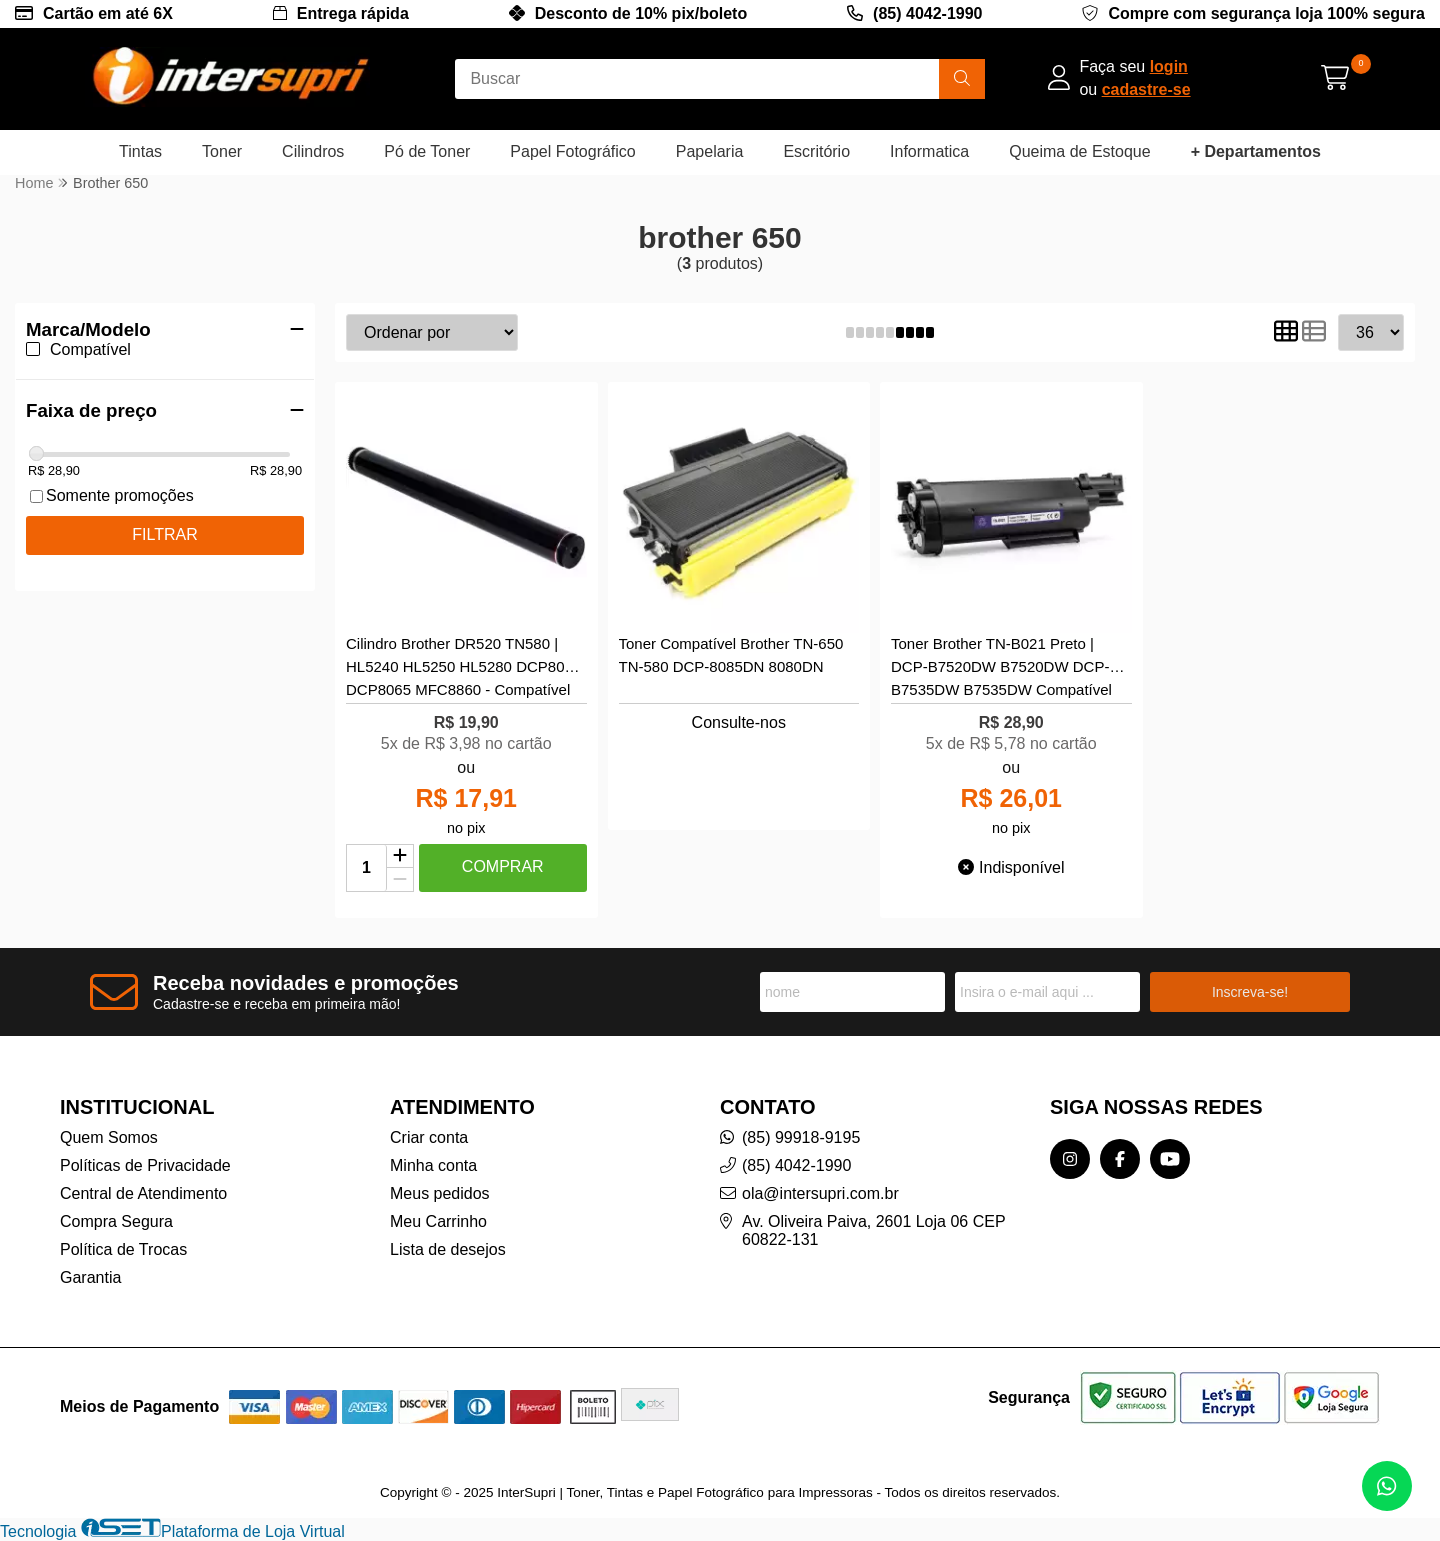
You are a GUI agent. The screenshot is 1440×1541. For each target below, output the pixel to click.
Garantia (90, 1277)
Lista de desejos (448, 1249)
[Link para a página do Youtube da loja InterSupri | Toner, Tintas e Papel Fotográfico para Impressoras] (1170, 1159)
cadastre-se (1146, 89)
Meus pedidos (440, 1193)
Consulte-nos (739, 722)
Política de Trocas (123, 1249)
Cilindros (313, 151)
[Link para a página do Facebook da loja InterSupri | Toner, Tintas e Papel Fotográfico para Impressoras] (1120, 1159)
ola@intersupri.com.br (820, 1193)
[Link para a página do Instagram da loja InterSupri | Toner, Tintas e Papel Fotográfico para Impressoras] (1070, 1159)
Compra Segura (116, 1221)
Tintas (140, 151)
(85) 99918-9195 (801, 1137)
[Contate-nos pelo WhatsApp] (1387, 1486)
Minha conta (433, 1165)
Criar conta (429, 1137)
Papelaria (710, 151)
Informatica (929, 151)
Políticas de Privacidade (145, 1165)
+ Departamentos (1256, 151)
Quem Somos (109, 1137)
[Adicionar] (400, 857)
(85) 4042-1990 (927, 13)
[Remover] (400, 879)
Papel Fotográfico (572, 151)
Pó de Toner (427, 151)
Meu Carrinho (438, 1221)
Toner (222, 151)
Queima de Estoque (1079, 151)
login (1169, 66)
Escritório (816, 151)
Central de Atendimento (143, 1193)
